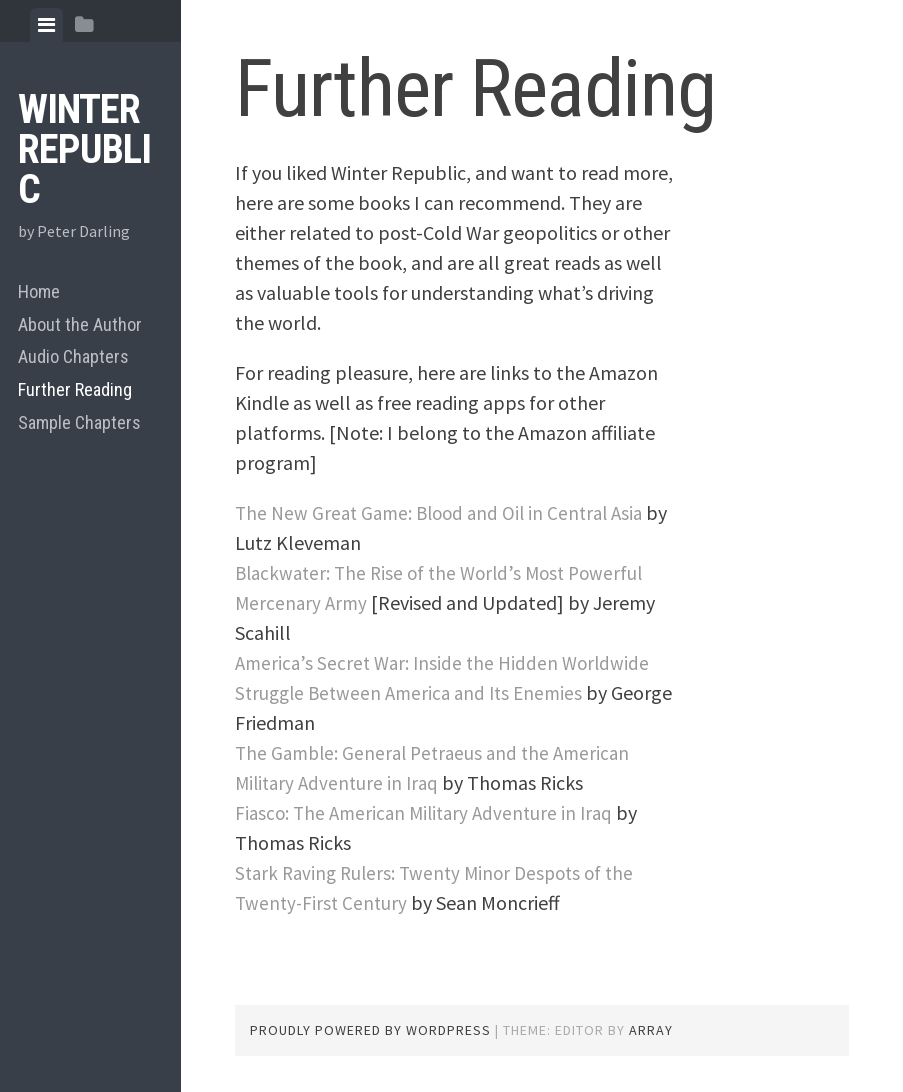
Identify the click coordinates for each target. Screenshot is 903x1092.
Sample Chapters (79, 422)
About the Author (80, 324)
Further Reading (75, 389)
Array (651, 1030)
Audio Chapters (73, 356)
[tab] (46, 25)
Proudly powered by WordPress (370, 1030)
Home (39, 291)
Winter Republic (84, 149)
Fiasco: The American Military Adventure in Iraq (431, 812)
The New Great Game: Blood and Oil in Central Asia (447, 512)
